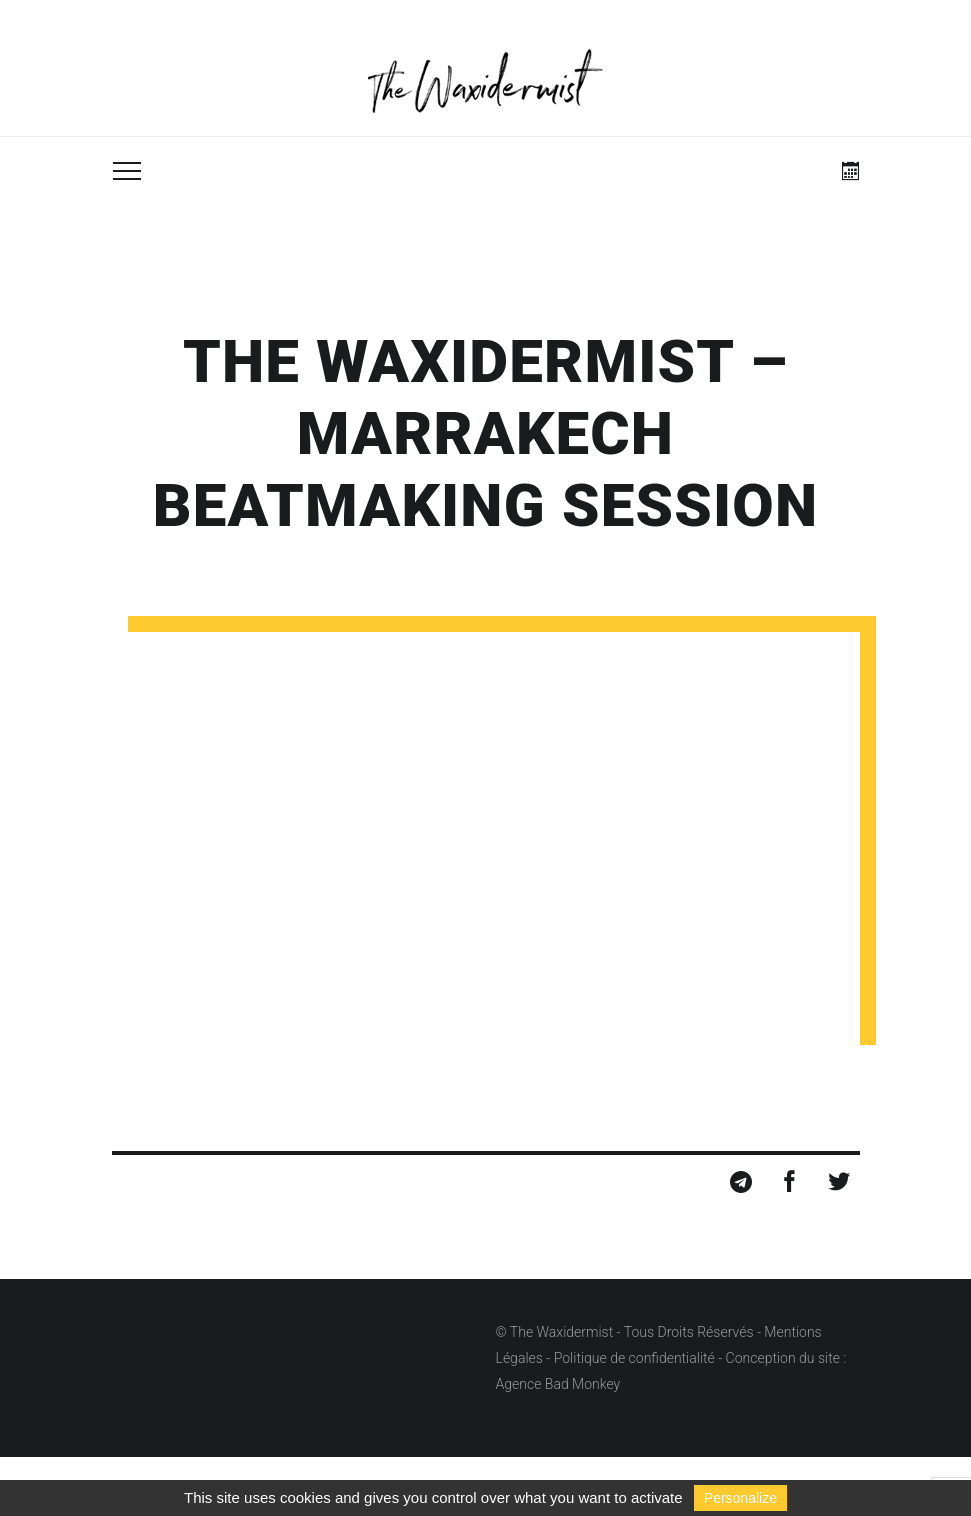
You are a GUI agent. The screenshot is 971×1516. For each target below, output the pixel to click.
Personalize (740, 1498)
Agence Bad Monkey (558, 1384)
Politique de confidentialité (634, 1358)
